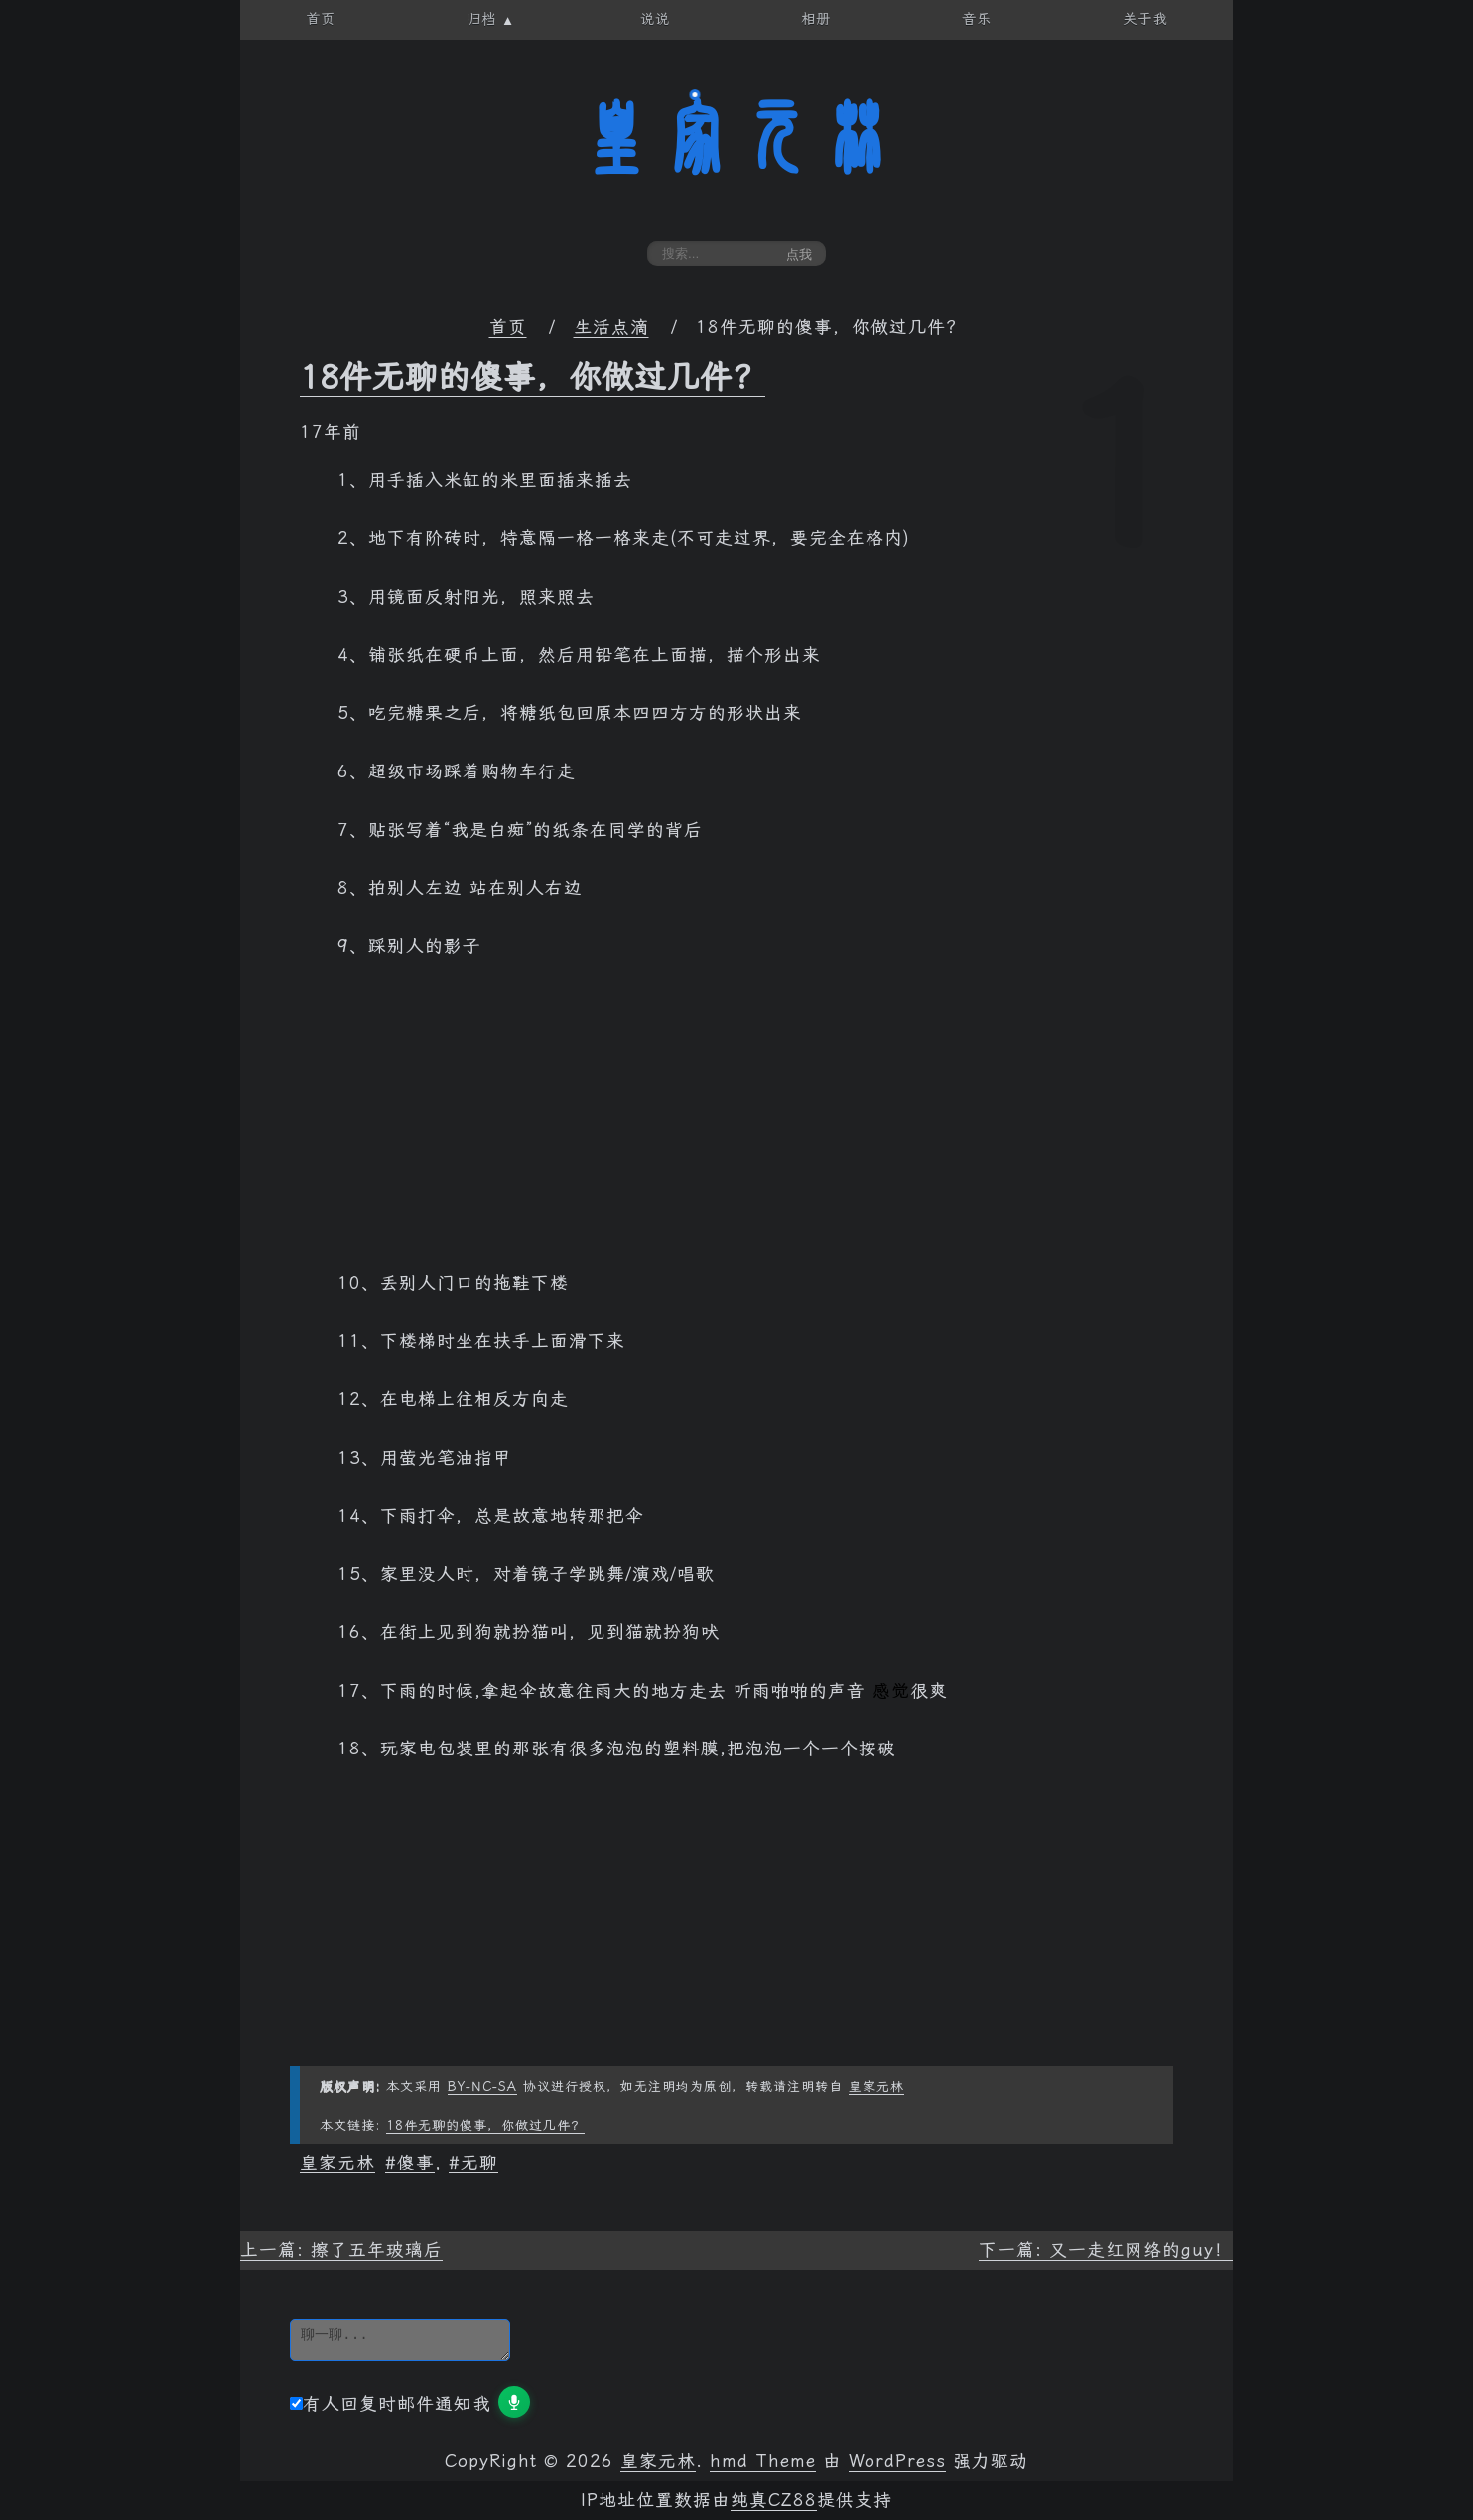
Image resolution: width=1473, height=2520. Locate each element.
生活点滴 (611, 327)
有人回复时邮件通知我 (390, 2404)
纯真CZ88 (774, 2500)
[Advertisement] (736, 1125)
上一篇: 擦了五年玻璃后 (341, 2250)
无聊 (479, 2162)
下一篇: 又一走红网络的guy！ (1106, 2250)
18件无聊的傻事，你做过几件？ (532, 377)
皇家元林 (736, 138)
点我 (799, 254)
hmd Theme (763, 2461)
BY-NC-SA (482, 2086)
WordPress (897, 2461)
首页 (508, 327)
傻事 (416, 2162)
